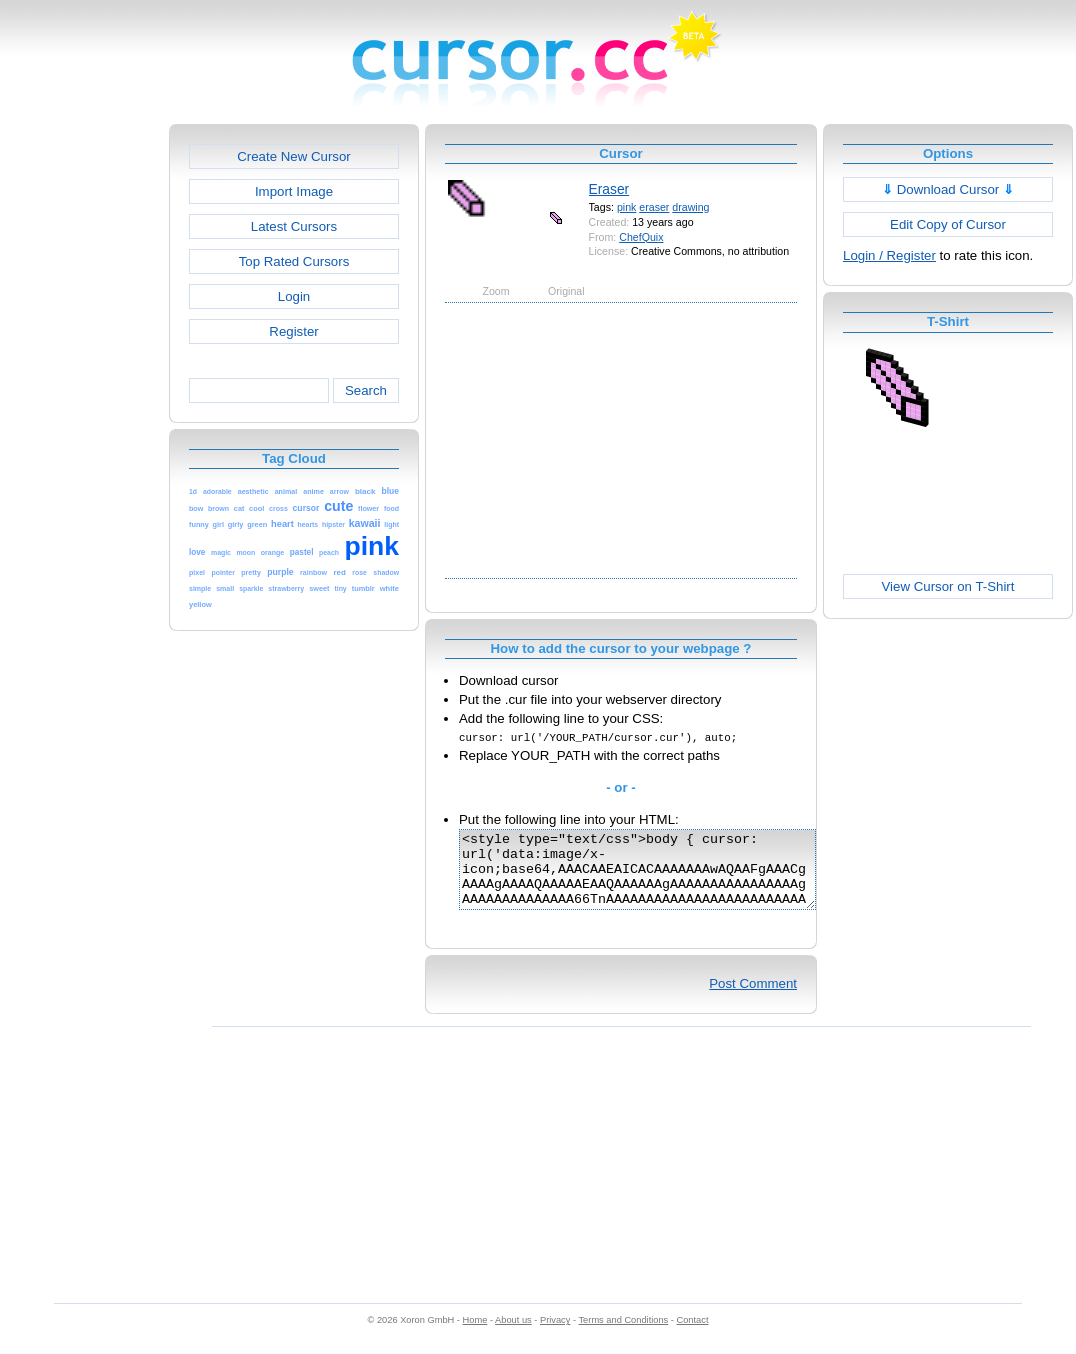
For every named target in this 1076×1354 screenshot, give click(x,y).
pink (626, 207)
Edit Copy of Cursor (948, 224)
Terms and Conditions (623, 1335)
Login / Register (889, 255)
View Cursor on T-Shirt (948, 586)
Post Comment (753, 998)
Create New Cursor (294, 156)
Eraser (609, 189)
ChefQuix (641, 237)
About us (513, 1335)
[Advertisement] (83, 424)
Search (366, 390)
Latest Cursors (294, 226)
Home (475, 1335)
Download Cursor (948, 189)
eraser (654, 207)
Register (293, 331)
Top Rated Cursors (294, 261)
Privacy (555, 1335)
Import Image (294, 191)
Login (294, 296)
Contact (693, 1335)
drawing (690, 207)
